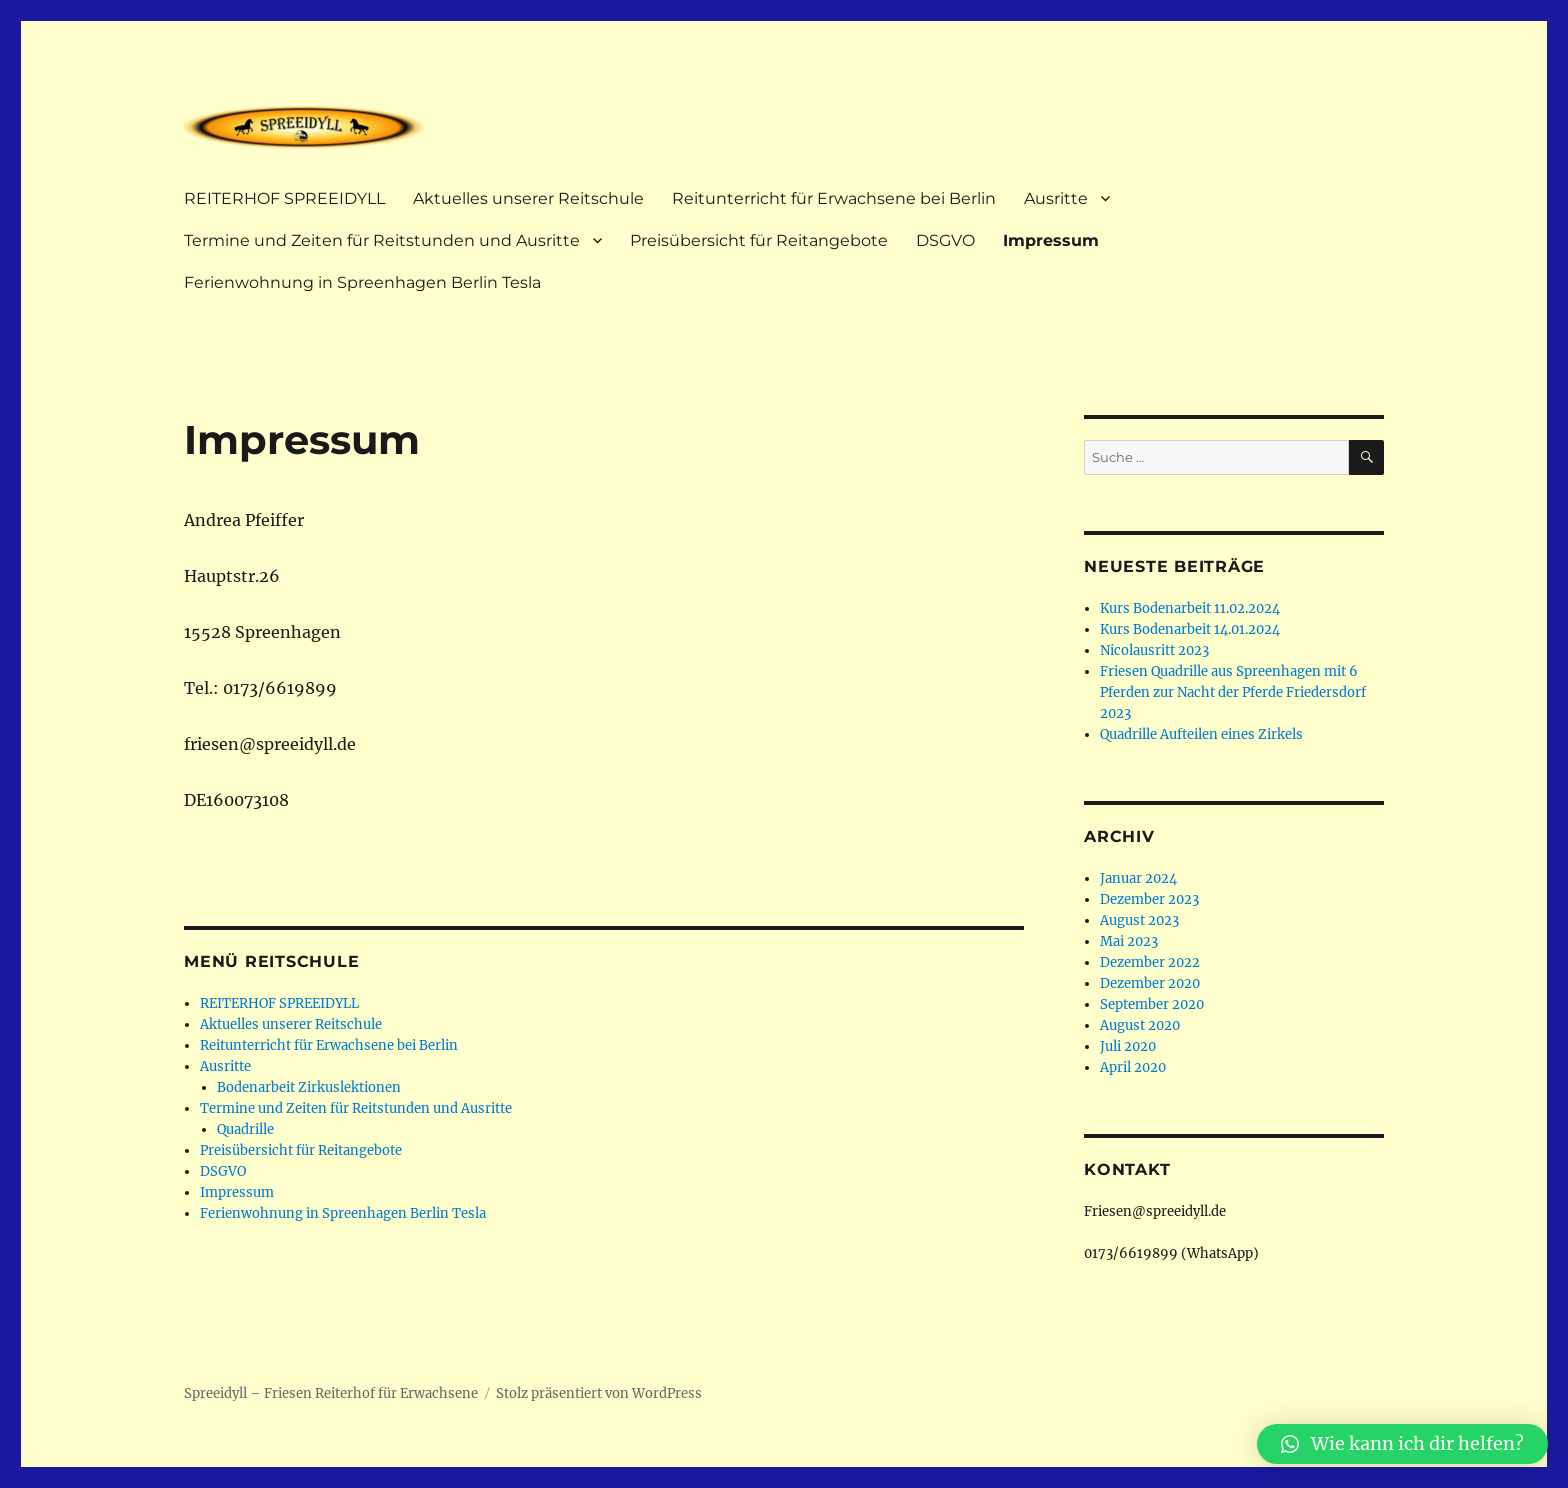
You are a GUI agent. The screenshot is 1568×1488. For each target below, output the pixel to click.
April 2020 (1133, 1067)
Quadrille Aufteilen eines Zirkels (1201, 734)
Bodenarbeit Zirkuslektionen (309, 1087)
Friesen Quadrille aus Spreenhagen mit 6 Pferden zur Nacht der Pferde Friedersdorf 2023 (1233, 692)
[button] (1402, 1444)
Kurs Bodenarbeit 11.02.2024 (1190, 608)
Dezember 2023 (1149, 899)
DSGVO (945, 240)
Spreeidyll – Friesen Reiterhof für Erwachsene (331, 1393)
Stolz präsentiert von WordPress (599, 1393)
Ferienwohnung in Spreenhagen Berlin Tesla (362, 282)
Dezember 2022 (1150, 962)
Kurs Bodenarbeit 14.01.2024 (1190, 629)
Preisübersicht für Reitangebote (759, 240)
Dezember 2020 (1150, 983)
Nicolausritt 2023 (1154, 650)
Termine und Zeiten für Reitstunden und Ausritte (382, 240)
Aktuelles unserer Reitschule (528, 198)
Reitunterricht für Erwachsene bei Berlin (834, 198)
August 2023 (1139, 920)
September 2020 (1152, 1004)
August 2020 (1140, 1025)
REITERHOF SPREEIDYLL (284, 198)
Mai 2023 (1129, 941)
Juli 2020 (1128, 1046)
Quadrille (245, 1129)
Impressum (1051, 240)
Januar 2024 (1138, 878)
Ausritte (1056, 198)
